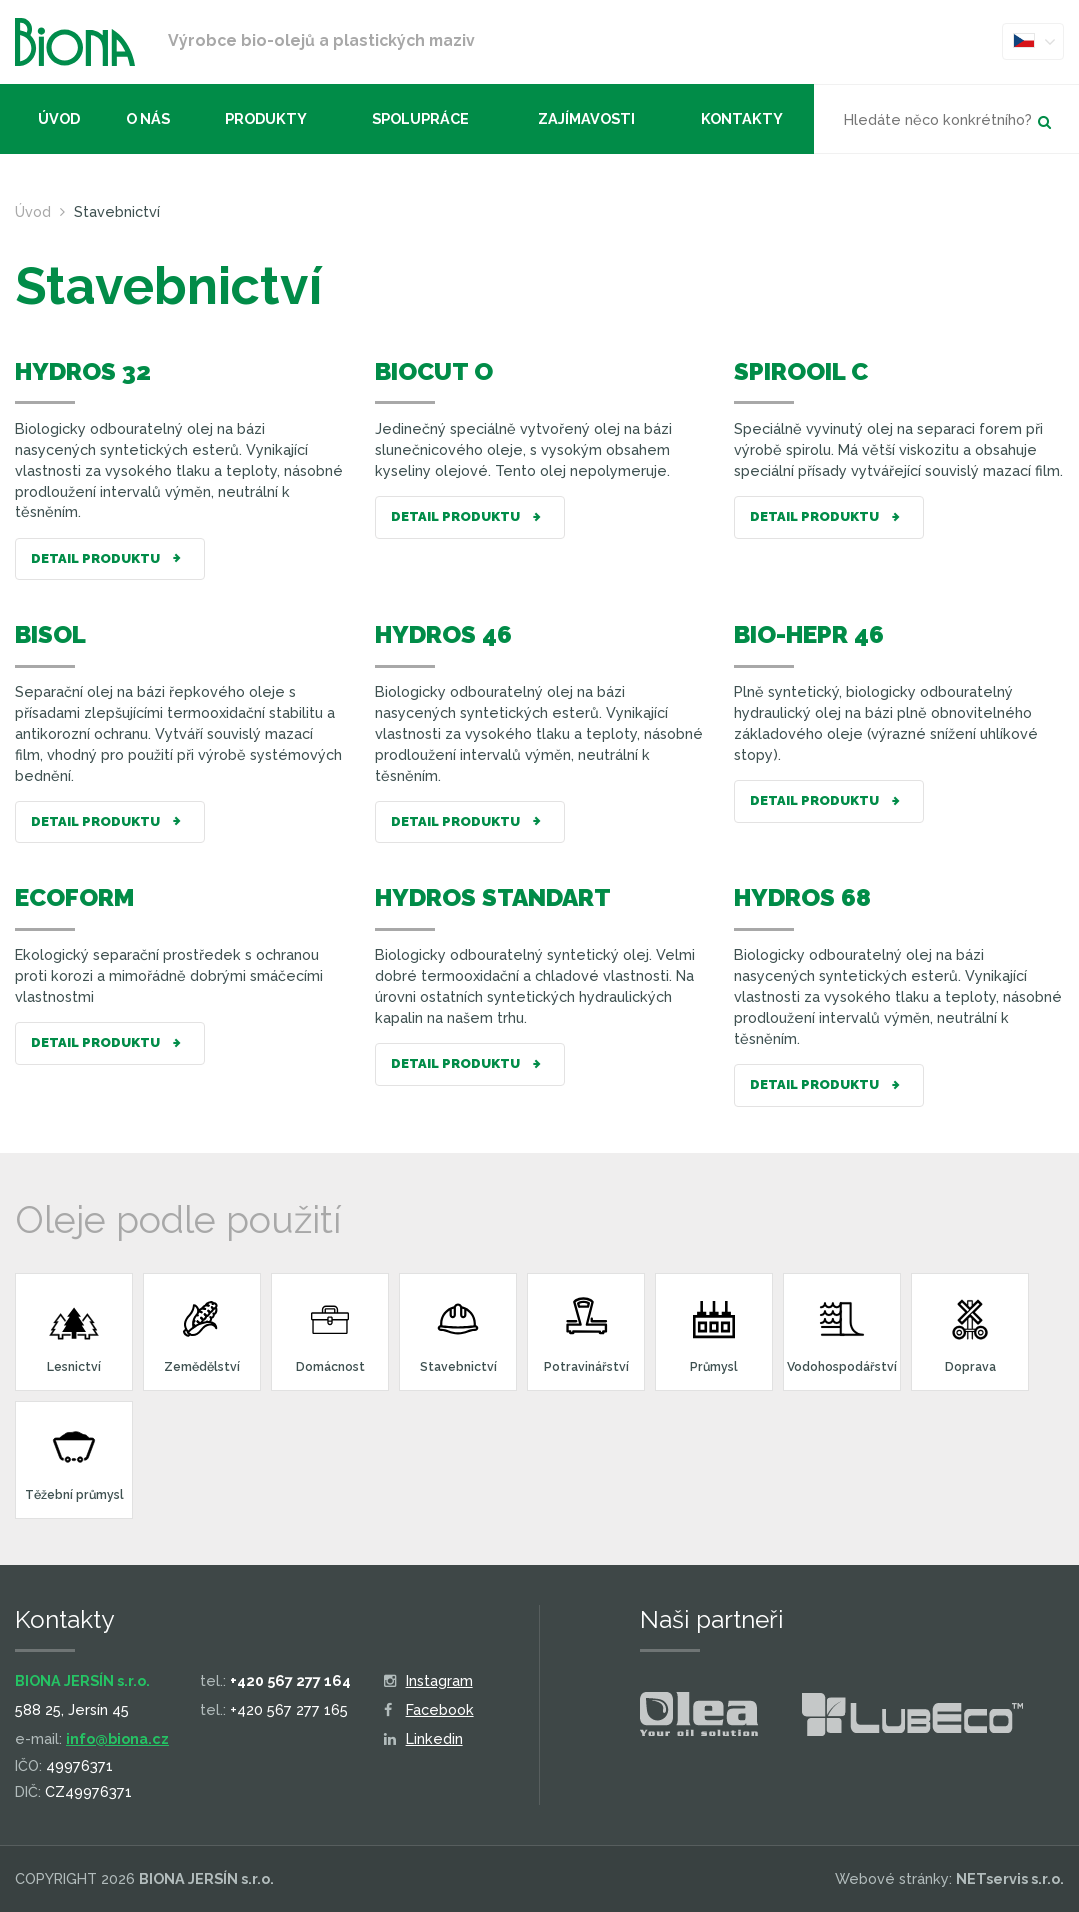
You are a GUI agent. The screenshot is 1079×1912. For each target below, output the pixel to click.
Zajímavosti (586, 118)
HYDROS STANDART (493, 897)
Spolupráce (420, 118)
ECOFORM (74, 897)
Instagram (428, 1680)
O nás (148, 118)
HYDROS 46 (443, 634)
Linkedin (423, 1738)
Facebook (429, 1709)
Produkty (266, 118)
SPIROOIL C (801, 371)
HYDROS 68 (802, 897)
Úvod (59, 118)
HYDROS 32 (83, 371)
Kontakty (742, 118)
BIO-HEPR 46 (809, 634)
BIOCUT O (434, 371)
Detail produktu (110, 559)
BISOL (50, 634)
